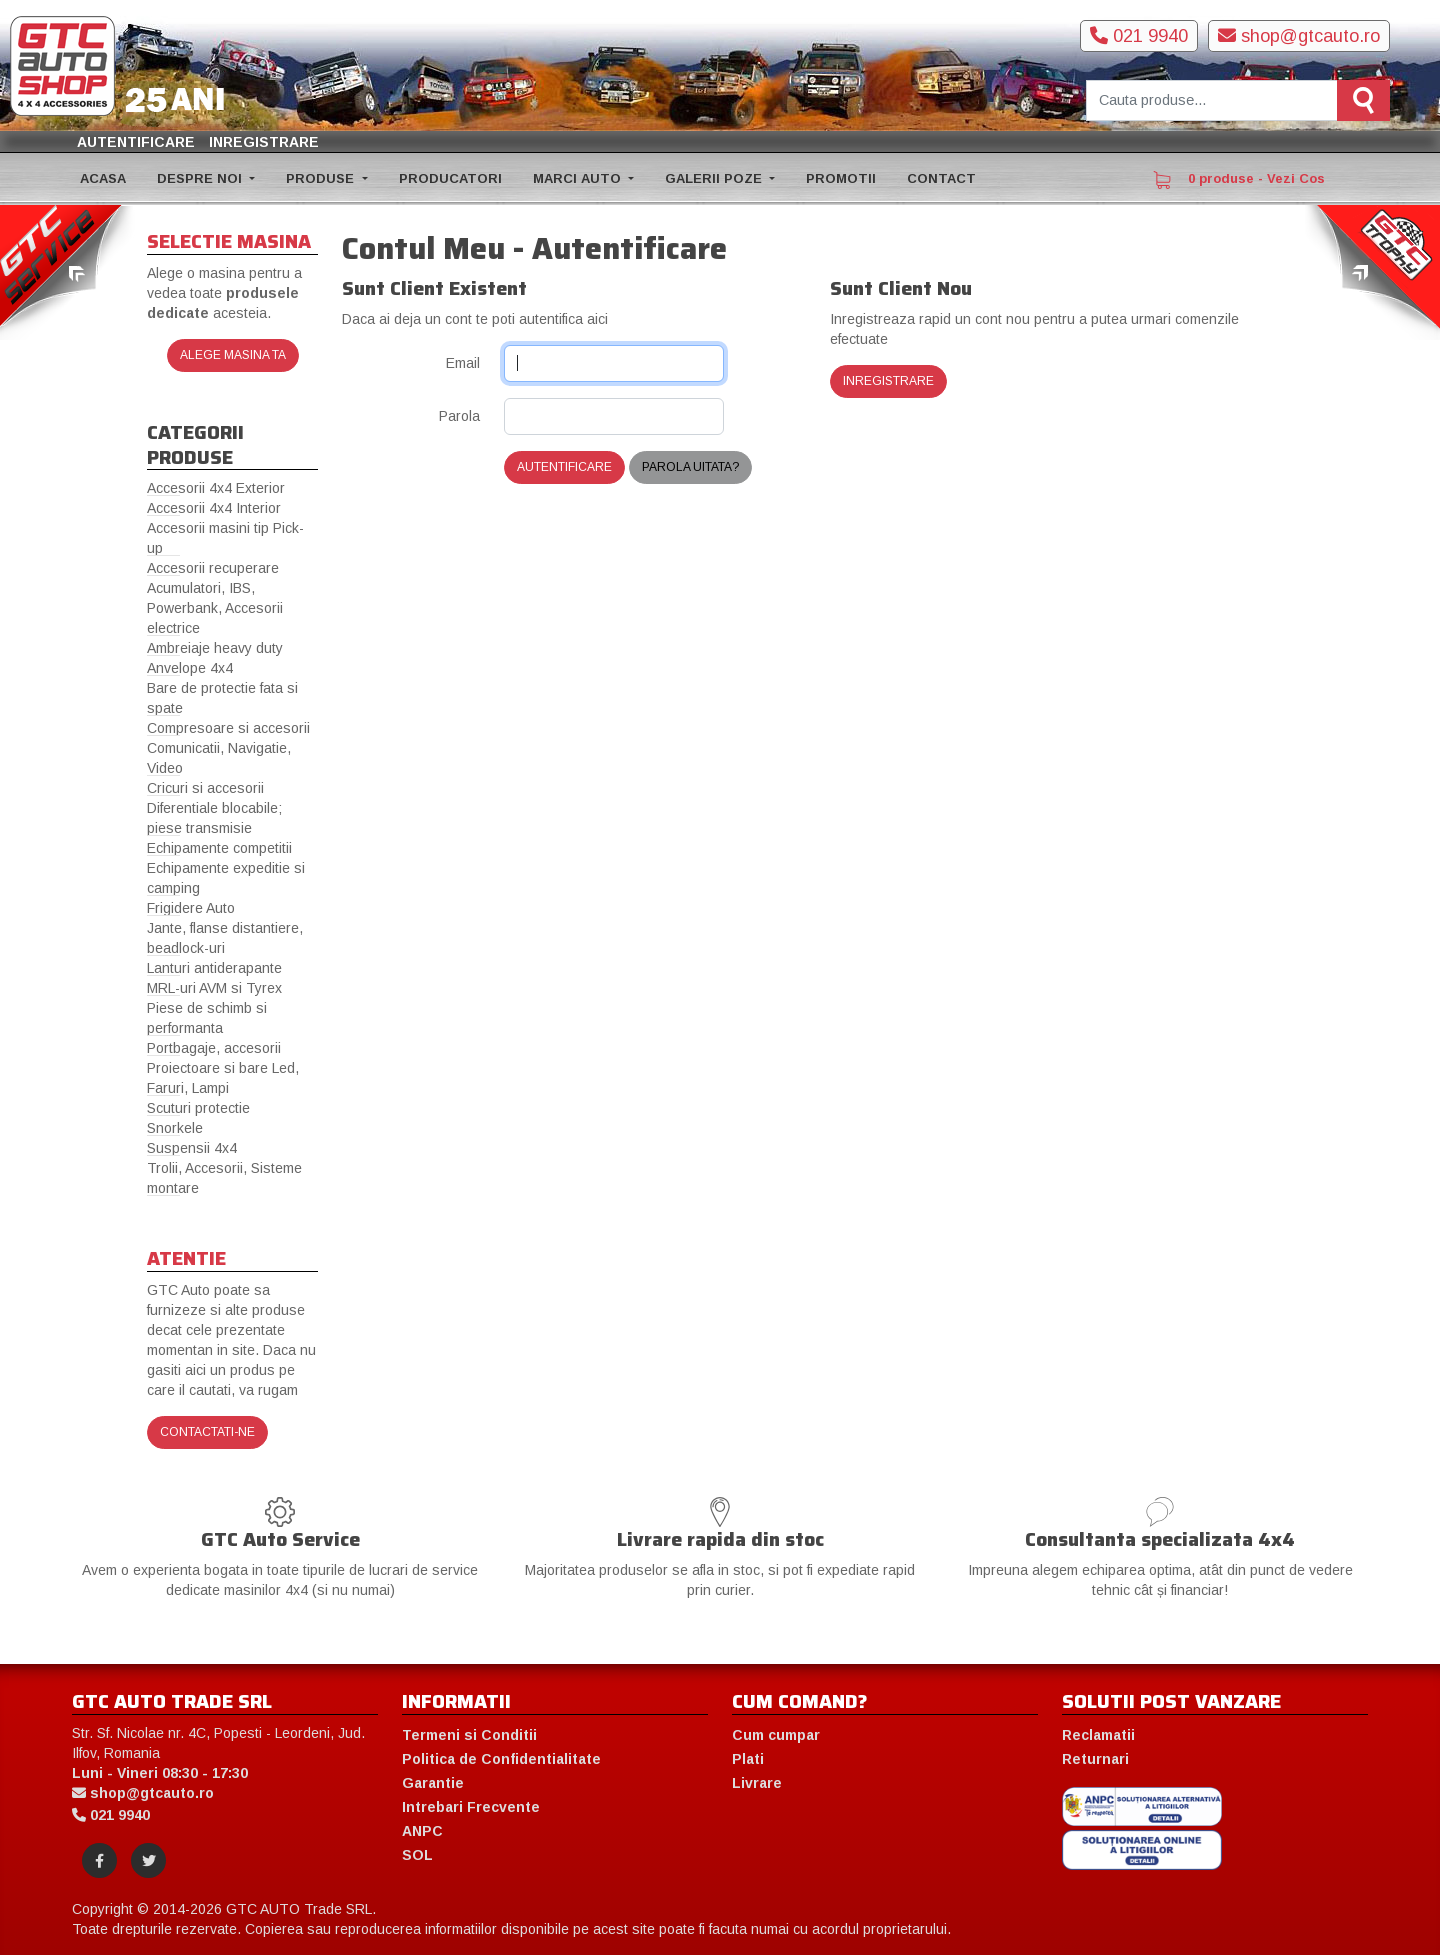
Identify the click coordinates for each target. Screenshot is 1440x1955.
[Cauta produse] (1212, 100)
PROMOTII (841, 178)
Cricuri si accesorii (205, 788)
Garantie (433, 1783)
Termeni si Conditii (469, 1735)
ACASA (103, 178)
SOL (417, 1855)
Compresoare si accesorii (228, 728)
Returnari (1095, 1759)
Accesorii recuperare (213, 568)
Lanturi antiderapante (214, 968)
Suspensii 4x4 (192, 1148)
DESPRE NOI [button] (201, 178)
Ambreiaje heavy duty (215, 648)
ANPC (422, 1831)
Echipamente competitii (219, 848)
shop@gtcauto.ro (1299, 36)
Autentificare (136, 142)
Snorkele (175, 1128)
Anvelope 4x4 (190, 668)
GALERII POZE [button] (715, 178)
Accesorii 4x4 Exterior (216, 488)
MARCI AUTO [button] (579, 178)
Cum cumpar (776, 1735)
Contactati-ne (207, 1432)
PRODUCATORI (450, 178)
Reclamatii (1098, 1735)
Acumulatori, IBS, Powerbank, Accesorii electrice (215, 608)
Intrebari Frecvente (471, 1807)
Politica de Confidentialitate (501, 1759)
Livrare (757, 1783)
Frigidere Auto (191, 908)
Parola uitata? (690, 467)
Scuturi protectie (198, 1108)
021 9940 (1139, 36)
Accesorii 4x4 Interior (214, 508)
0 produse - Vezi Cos (1239, 180)
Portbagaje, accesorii (214, 1048)
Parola (459, 416)
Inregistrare (264, 142)
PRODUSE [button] (322, 178)
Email (463, 363)
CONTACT (941, 178)
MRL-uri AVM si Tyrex (214, 988)
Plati (748, 1759)
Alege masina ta (233, 355)
